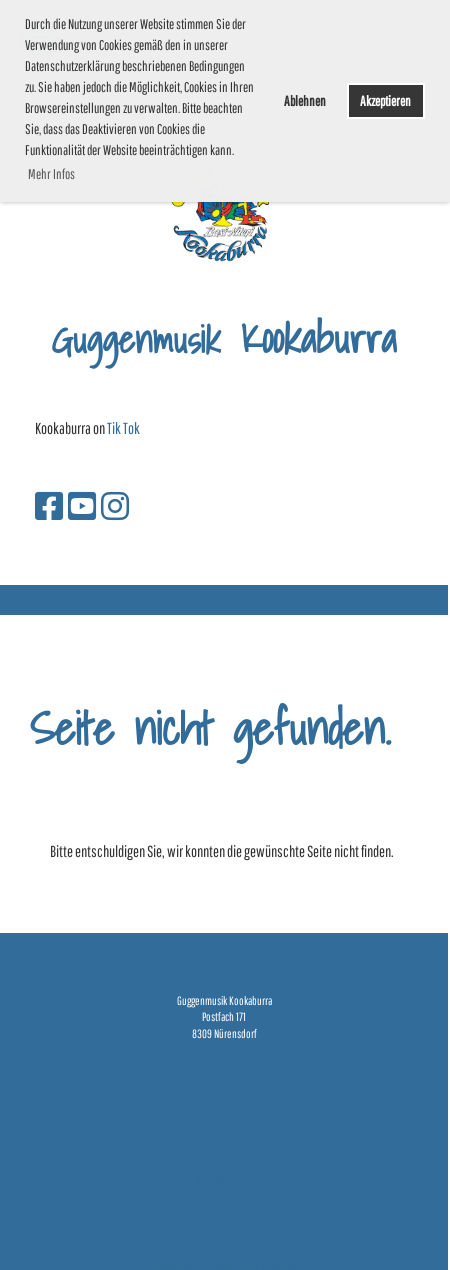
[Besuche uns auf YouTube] (82, 505)
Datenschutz (224, 1201)
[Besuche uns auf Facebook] (49, 505)
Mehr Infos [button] (51, 174)
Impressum (224, 1179)
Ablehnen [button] (305, 100)
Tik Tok (123, 428)
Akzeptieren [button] (385, 100)
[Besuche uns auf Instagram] (115, 505)
